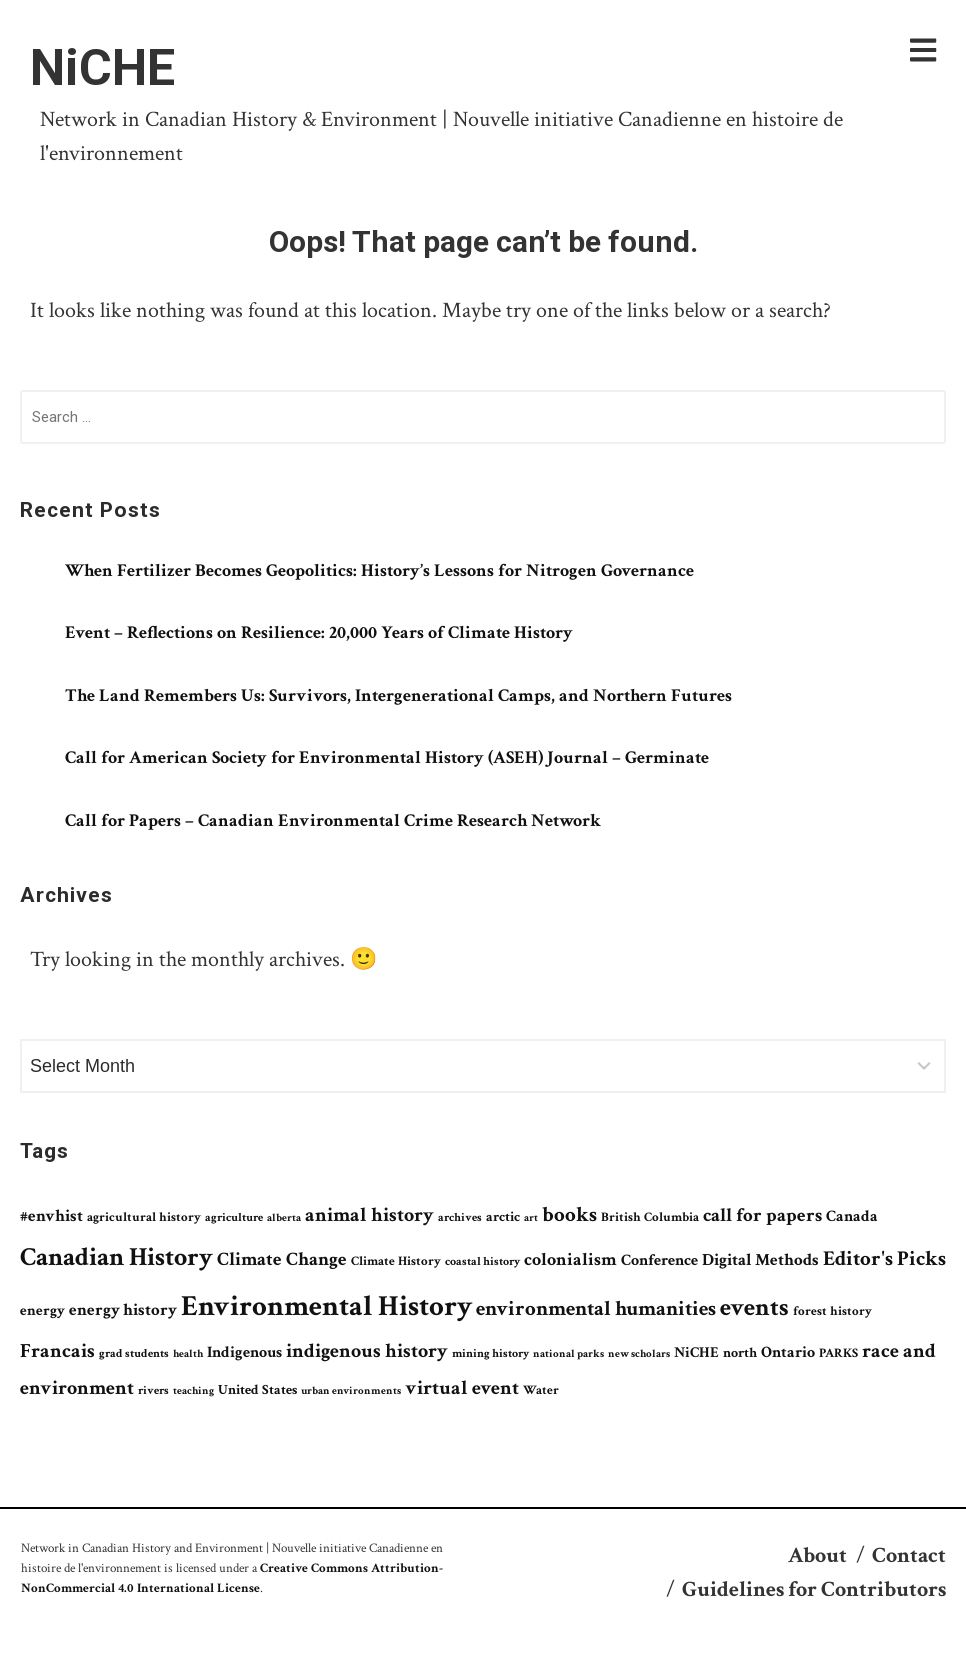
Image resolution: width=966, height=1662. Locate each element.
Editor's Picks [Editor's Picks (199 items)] (884, 1258)
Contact (909, 1555)
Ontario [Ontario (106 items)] (788, 1352)
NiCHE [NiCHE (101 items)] (696, 1352)
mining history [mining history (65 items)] (490, 1353)
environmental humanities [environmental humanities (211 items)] (596, 1309)
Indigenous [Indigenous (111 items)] (244, 1352)
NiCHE (102, 68)
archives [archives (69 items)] (460, 1217)
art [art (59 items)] (531, 1218)
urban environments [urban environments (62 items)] (351, 1390)
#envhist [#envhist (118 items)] (51, 1216)
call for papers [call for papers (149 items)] (762, 1215)
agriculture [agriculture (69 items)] (234, 1217)
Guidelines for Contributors (814, 1589)
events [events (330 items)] (754, 1307)
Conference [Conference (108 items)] (659, 1260)
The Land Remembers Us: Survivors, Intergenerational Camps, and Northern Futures (398, 695)
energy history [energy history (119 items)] (123, 1310)
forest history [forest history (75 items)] (832, 1311)
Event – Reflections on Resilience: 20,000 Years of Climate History (319, 632)
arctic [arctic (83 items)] (503, 1217)
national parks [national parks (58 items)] (568, 1354)
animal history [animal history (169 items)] (369, 1215)
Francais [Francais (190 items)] (57, 1351)
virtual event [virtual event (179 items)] (462, 1388)
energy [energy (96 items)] (42, 1310)
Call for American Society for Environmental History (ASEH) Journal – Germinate (389, 757)
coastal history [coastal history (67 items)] (482, 1261)
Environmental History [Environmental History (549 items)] (326, 1306)
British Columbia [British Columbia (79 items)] (650, 1217)
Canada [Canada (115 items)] (852, 1216)
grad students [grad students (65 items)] (134, 1353)
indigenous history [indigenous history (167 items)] (367, 1351)
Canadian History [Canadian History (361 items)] (116, 1257)
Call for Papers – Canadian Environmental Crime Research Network (333, 820)
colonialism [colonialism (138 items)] (570, 1259)
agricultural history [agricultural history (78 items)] (144, 1217)
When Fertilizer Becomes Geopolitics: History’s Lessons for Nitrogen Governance (379, 570)
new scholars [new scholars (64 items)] (639, 1353)
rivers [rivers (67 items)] (153, 1390)
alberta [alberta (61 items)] (284, 1218)
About (817, 1555)
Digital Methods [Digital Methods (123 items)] (760, 1260)
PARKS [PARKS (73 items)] (838, 1353)
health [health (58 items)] (188, 1354)
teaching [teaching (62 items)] (193, 1390)
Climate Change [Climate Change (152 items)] (282, 1259)
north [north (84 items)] (740, 1353)
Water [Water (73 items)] (541, 1390)
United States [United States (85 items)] (257, 1390)
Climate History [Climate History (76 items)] (396, 1261)
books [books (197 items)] (569, 1214)
